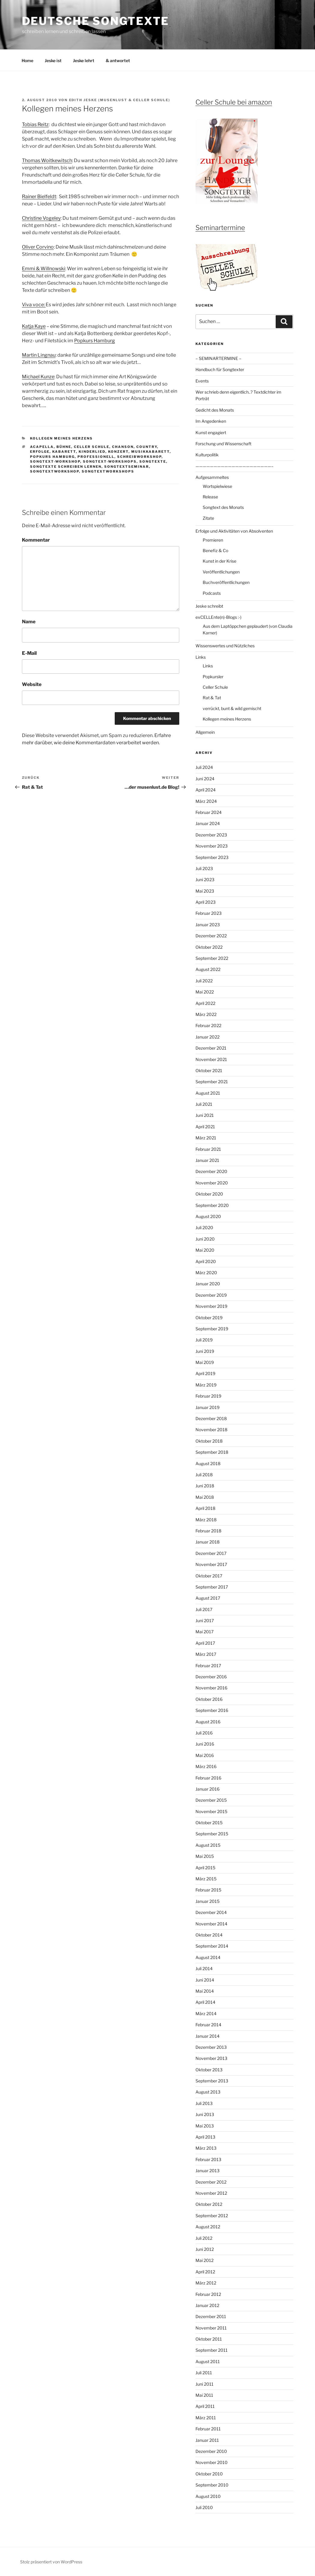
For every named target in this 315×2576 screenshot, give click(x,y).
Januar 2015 (207, 1901)
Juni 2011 (204, 2384)
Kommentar (36, 540)
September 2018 (211, 1452)
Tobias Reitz (35, 124)
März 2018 (206, 1519)
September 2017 (211, 1586)
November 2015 (211, 1811)
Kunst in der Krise (219, 561)
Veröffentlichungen (221, 571)
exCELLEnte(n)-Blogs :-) (218, 617)
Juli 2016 (204, 1732)
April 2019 (205, 1373)
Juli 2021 (203, 1104)
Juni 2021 (204, 1115)
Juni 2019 (204, 1351)
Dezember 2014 (211, 1912)
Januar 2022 (207, 1036)
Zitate (208, 518)
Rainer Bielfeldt (39, 196)
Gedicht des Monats (214, 410)
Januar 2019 (207, 1407)
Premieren (213, 540)
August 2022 (207, 969)
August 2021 (207, 1093)
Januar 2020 (207, 1283)
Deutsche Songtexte (95, 21)
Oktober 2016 (209, 1699)
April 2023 (205, 902)
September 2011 (211, 2350)
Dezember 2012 (210, 2181)
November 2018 (211, 1429)
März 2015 (206, 1878)
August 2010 (208, 2496)
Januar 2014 (207, 2036)
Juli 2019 (204, 1339)
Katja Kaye (34, 326)
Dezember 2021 (210, 1048)
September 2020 (212, 1205)
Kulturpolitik (207, 454)
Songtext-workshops (110, 461)
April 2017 (205, 1643)
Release (210, 496)
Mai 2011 (204, 2395)
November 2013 (211, 2058)
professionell (95, 457)
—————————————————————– (234, 466)
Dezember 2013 (211, 2047)
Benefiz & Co (215, 550)
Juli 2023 (204, 868)
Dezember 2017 (210, 1553)
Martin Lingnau (39, 355)
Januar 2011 (207, 2440)
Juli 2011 (203, 2372)
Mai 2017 (204, 1631)
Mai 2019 (204, 1362)
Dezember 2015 (211, 1800)
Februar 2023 (208, 913)
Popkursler (213, 676)
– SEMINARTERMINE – (218, 358)
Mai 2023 (204, 890)
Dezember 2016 (211, 1676)
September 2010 (212, 2484)
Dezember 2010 (211, 2451)
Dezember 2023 (211, 834)
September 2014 (211, 1946)
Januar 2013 (207, 2170)
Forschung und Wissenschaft (223, 443)
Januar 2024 (207, 823)
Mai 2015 (204, 1856)
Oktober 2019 (209, 1317)
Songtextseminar (126, 466)
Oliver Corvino (38, 247)
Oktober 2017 (208, 1575)
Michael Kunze (38, 376)
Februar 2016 (208, 1777)
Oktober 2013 (209, 2069)
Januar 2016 (207, 1788)
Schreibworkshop (139, 457)
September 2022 (211, 958)
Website (31, 684)
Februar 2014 (208, 2024)
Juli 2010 (204, 2507)
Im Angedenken (210, 421)
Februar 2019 (208, 1395)
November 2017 (211, 1564)
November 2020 (211, 1182)
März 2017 (205, 1654)
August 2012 (207, 2226)
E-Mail (29, 653)
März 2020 (206, 1272)
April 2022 (205, 1003)
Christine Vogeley (41, 218)
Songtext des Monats (223, 507)
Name (28, 621)
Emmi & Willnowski (43, 268)
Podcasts (212, 593)
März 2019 (206, 1384)
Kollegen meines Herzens (61, 438)
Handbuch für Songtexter (219, 369)
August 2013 (207, 2091)
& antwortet (118, 60)
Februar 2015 (208, 1889)
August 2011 (207, 2361)
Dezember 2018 (211, 1418)
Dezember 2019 (211, 1295)
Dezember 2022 (211, 935)
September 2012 (211, 2215)
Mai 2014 (204, 1991)
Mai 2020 (204, 1250)
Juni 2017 (204, 1620)
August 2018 (207, 1463)
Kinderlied (92, 451)
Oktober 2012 (208, 2204)
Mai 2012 (204, 2260)
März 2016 (206, 1766)
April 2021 (205, 1126)
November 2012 (211, 2193)
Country (146, 447)
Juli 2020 (204, 1227)
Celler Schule (91, 447)
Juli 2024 (204, 767)
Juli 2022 (204, 980)
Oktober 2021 (208, 1070)
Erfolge (40, 451)
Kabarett (64, 451)
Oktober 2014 (209, 1934)
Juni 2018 (204, 1485)
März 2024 (206, 801)
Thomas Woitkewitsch (47, 160)
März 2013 (206, 2148)
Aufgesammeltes (212, 477)
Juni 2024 (204, 778)
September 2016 (211, 1710)
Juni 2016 (204, 1743)
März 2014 (206, 2013)
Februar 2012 (208, 2294)
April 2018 (205, 1508)
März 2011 (205, 2417)
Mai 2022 (204, 991)
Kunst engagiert (210, 432)
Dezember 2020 (211, 1171)
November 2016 (211, 1687)
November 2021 (211, 1059)
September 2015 (211, 1833)
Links (200, 657)
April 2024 (205, 789)
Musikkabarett (150, 451)
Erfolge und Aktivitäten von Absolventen (234, 531)
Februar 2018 (208, 1530)
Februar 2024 (208, 812)
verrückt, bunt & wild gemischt (232, 708)
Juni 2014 (204, 1979)
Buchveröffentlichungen (226, 582)
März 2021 (205, 1137)
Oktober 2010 (209, 2473)
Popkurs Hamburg (94, 340)
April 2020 (205, 1261)
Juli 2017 (203, 1609)
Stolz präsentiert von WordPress (51, 2561)
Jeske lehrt (83, 60)
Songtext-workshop (55, 461)
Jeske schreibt (209, 606)
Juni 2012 (204, 2249)
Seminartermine (220, 227)
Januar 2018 (207, 1541)
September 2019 (211, 1328)
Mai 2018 (204, 1497)
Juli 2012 (203, 2238)
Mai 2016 (204, 1755)
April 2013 (205, 2136)
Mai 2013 (204, 2125)
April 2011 (205, 2406)
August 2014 (207, 1957)
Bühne (63, 447)
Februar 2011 (208, 2428)
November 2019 (211, 1306)
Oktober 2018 (209, 1441)
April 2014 (205, 2002)
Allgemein (205, 732)
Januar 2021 (207, 1160)
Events (202, 380)
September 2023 (212, 857)
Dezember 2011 (210, 2316)
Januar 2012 (207, 2305)
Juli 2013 (204, 2103)
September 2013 (211, 2080)
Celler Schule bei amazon (233, 102)
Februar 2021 (208, 1149)
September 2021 (211, 1081)
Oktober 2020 (209, 1193)
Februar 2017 (208, 1665)
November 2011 (211, 2327)
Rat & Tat (212, 697)
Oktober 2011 (208, 2339)
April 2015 (205, 1867)
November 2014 (211, 1923)
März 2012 (205, 2282)
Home (27, 60)
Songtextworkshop (54, 471)
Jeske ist (53, 60)
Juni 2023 (204, 879)
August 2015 (207, 1845)
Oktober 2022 (209, 947)
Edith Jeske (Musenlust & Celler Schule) (120, 100)
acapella (42, 447)
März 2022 (206, 1014)
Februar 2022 (208, 1025)
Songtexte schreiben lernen (65, 466)
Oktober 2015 (209, 1822)
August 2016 (207, 1721)
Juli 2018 (204, 1474)
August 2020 (208, 1216)
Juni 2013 (204, 2114)
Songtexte (152, 461)
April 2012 (205, 2271)
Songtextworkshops (108, 471)
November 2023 (211, 845)
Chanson (123, 447)
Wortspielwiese (217, 486)
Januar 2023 (207, 924)
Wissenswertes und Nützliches (225, 645)
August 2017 (207, 1598)
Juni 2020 (205, 1238)
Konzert (118, 451)
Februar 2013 (208, 2159)
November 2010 (211, 2462)
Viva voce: (34, 304)
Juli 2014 (204, 1968)
